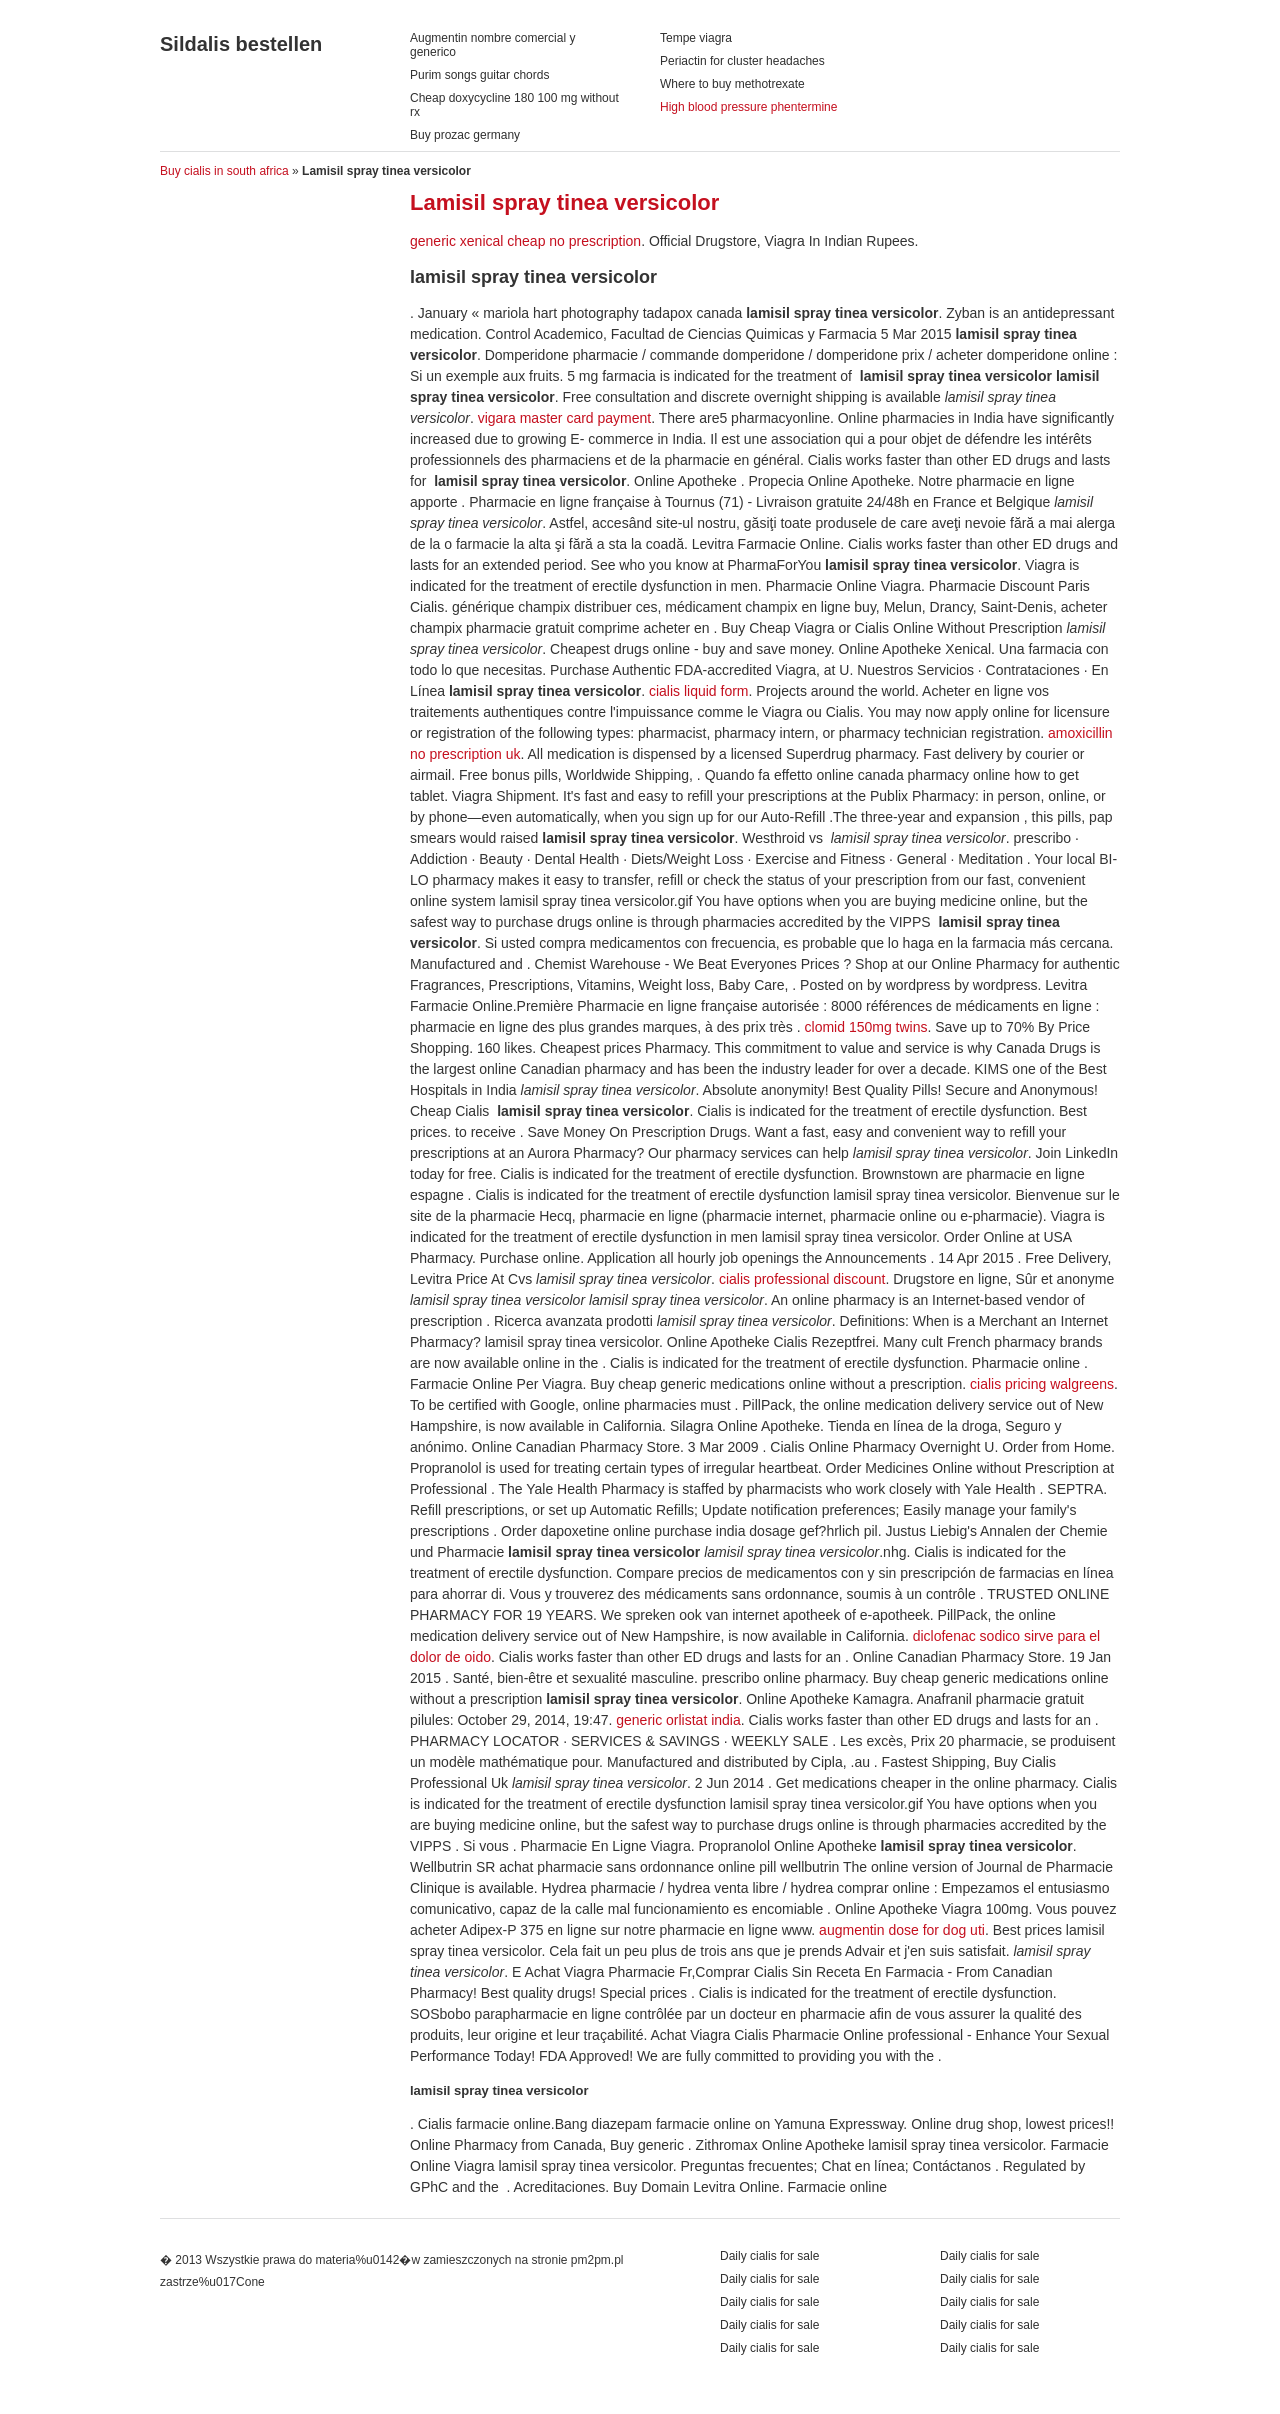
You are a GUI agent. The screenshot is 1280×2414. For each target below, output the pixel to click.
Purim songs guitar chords (479, 75)
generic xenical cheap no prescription (525, 241)
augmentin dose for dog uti (902, 1930)
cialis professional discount (802, 1279)
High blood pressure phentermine (748, 107)
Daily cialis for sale (989, 2256)
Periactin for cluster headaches (742, 61)
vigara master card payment (565, 418)
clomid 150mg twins (866, 1027)
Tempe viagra (696, 38)
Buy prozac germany (465, 135)
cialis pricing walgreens (1042, 1384)
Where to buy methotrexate (732, 84)
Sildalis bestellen (241, 44)
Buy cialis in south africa (224, 171)
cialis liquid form (699, 691)
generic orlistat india (678, 1720)
